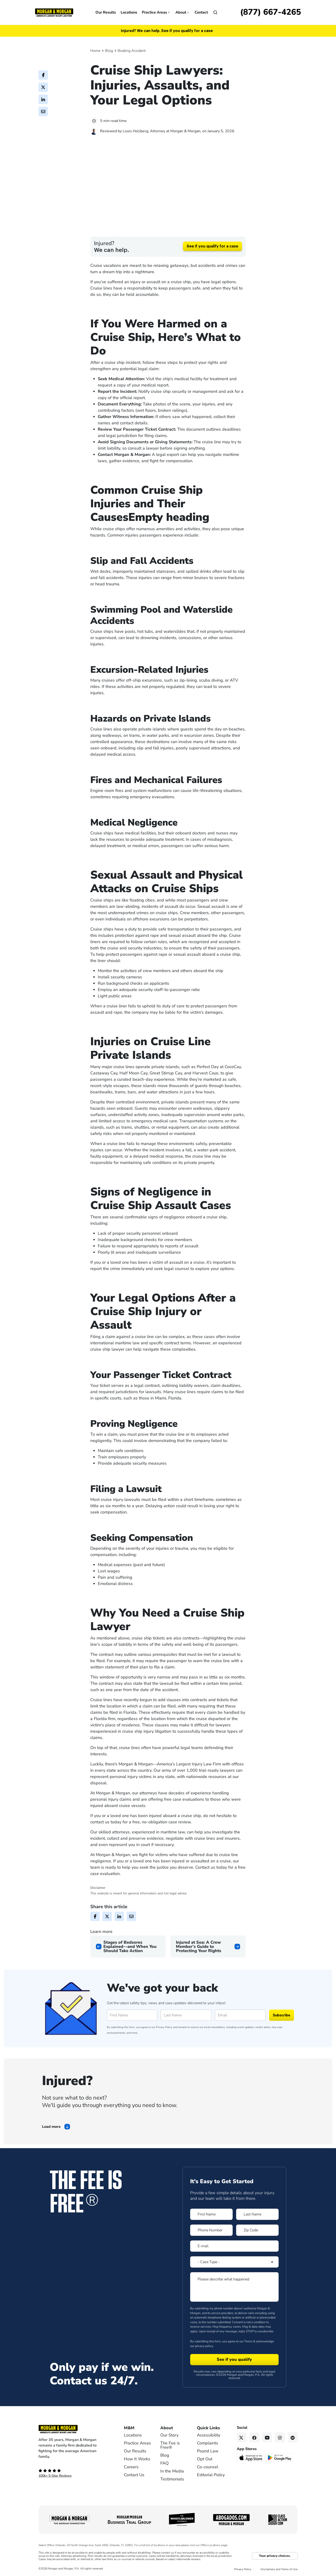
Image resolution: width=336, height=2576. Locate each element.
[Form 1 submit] (234, 2359)
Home (95, 50)
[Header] (54, 12)
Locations (129, 12)
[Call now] (270, 12)
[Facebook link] (254, 2437)
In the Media (172, 2471)
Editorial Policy (211, 2475)
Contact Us (134, 2475)
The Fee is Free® (170, 2445)
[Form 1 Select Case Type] (234, 2262)
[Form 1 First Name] (211, 2214)
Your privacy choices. (274, 2556)
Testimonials (172, 2479)
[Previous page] (128, 1946)
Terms (248, 2342)
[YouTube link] (267, 2437)
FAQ (164, 2463)
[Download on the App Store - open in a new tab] (251, 2457)
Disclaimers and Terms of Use (279, 2569)
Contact (201, 12)
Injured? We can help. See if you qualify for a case (167, 31)
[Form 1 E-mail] (234, 2246)
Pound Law (207, 2451)
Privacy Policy (164, 2027)
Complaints (207, 2443)
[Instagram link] (280, 2437)
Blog (109, 50)
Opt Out (204, 2459)
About (182, 12)
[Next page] (208, 1946)
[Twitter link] (242, 2437)
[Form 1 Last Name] (257, 2214)
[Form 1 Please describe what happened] (234, 2287)
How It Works (137, 2459)
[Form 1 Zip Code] (257, 2230)
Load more (51, 2126)
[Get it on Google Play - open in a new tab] (280, 2457)
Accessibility (208, 2435)
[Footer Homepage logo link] (73, 2429)
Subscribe (281, 2015)
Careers (131, 2467)
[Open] (215, 12)
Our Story (169, 2435)
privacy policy (204, 2346)
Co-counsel (207, 2467)
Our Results (105, 12)
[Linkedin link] (292, 2437)
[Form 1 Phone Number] (211, 2230)
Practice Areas (156, 12)
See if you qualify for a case (212, 246)
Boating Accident (132, 50)
